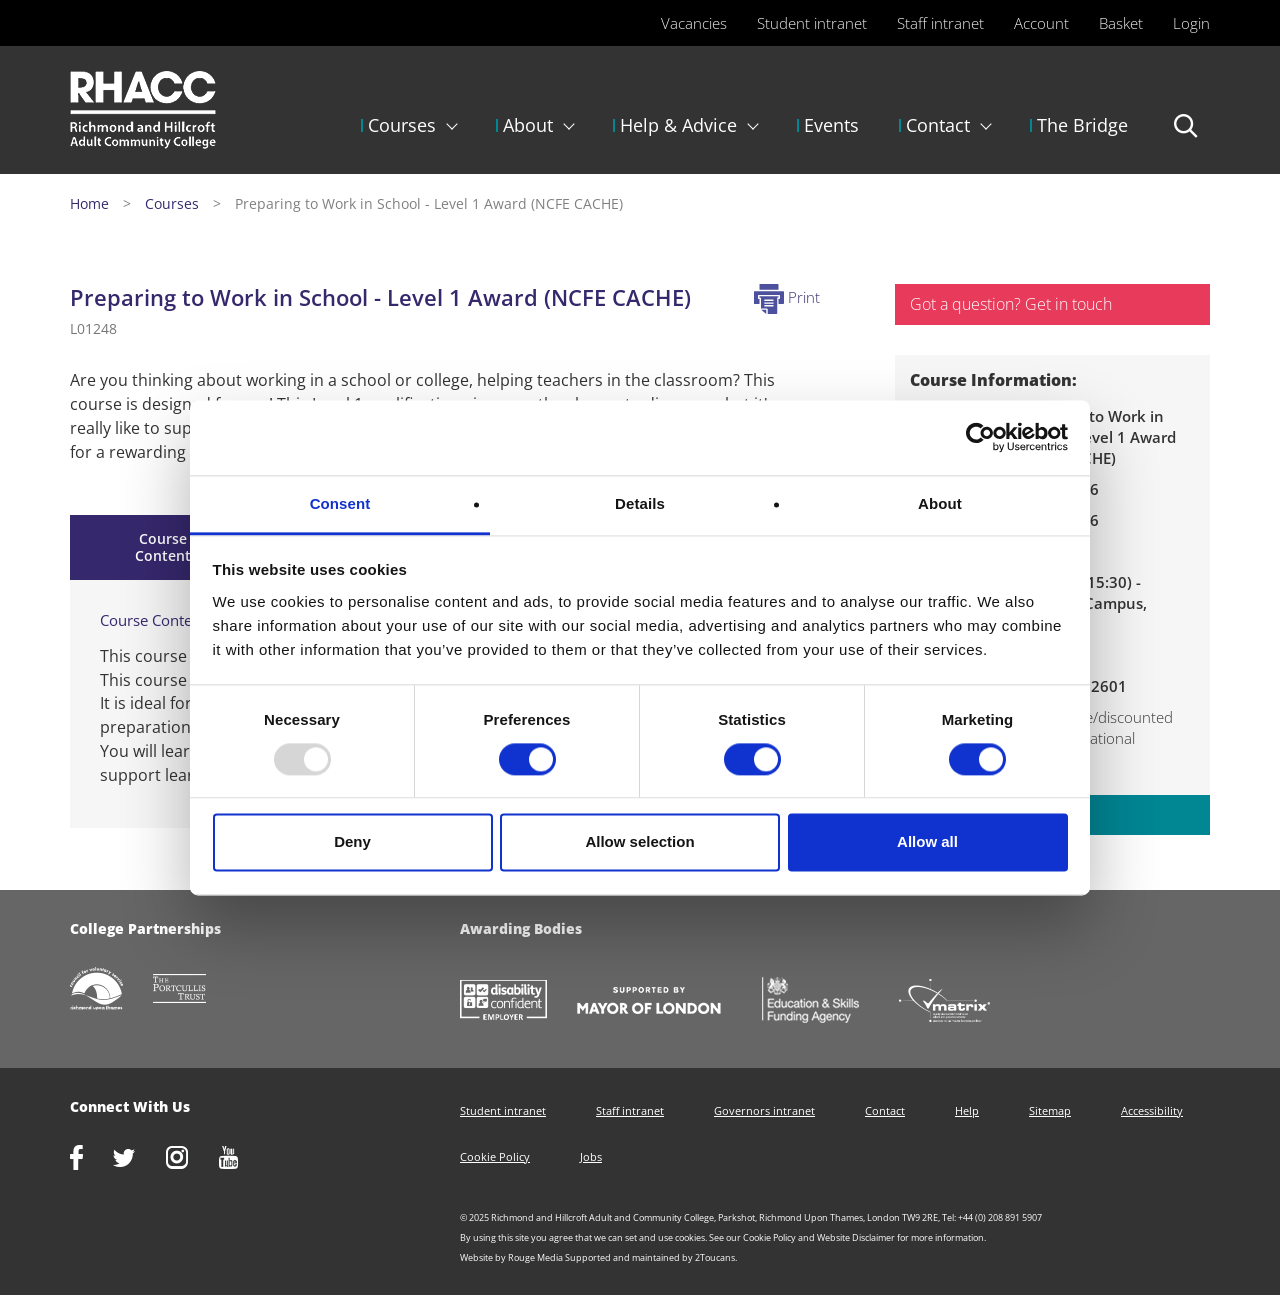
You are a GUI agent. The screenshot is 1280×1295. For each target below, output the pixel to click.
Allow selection (639, 842)
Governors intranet (764, 1110)
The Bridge (1082, 125)
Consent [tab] (340, 503)
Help (967, 1110)
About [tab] (940, 503)
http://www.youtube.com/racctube (244, 1159)
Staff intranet (940, 23)
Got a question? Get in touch (1011, 304)
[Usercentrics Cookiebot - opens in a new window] (980, 437)
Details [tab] (640, 503)
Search (1186, 135)
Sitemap (1050, 1110)
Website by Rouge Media (511, 1257)
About (528, 125)
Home (89, 203)
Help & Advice (678, 125)
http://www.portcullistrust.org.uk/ (195, 990)
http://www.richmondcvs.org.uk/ (111, 990)
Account (1041, 23)
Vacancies (694, 23)
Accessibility (1152, 1110)
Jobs (591, 1156)
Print (787, 297)
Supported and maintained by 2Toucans (650, 1257)
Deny (352, 842)
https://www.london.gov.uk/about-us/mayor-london (664, 1002)
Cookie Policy (495, 1156)
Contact (938, 125)
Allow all (927, 842)
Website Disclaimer (856, 1237)
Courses (402, 125)
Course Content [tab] (163, 547)
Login (1191, 23)
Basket (1121, 23)
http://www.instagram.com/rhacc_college (192, 1159)
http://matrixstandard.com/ (959, 1002)
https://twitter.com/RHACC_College (139, 1160)
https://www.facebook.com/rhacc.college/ (91, 1159)
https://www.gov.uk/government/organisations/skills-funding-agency (825, 1002)
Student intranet (812, 23)
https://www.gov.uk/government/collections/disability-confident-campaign (518, 1002)
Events (831, 125)
